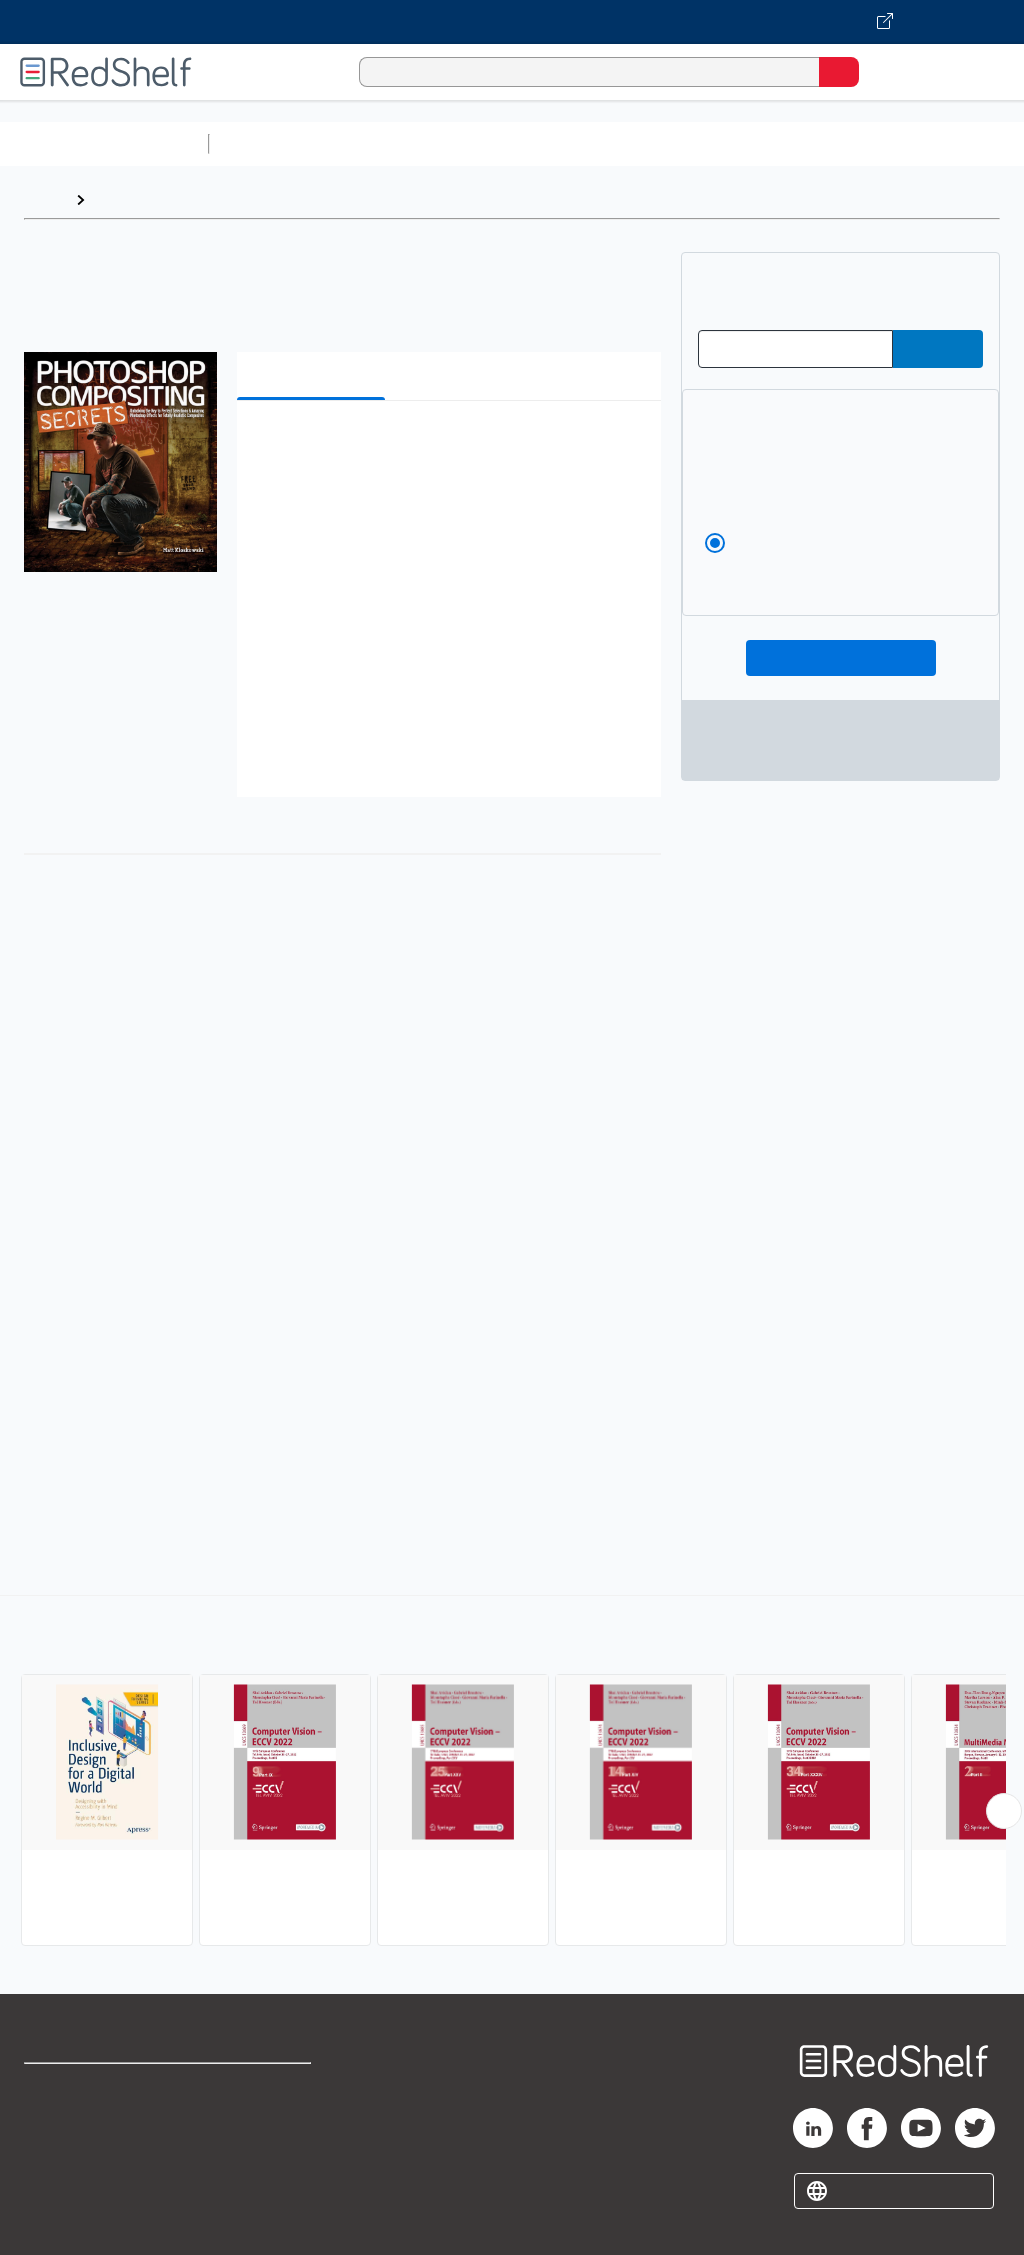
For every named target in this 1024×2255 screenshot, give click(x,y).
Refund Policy (264, 2131)
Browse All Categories (104, 143)
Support (51, 2131)
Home (45, 199)
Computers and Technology (571, 143)
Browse (123, 199)
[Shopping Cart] (884, 71)
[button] (447, 446)
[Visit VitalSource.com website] (512, 22)
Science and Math (392, 143)
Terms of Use (262, 2087)
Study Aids (270, 143)
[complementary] (512, 1773)
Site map (55, 2219)
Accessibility (260, 2175)
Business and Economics (776, 143)
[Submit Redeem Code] (938, 349)
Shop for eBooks (83, 2087)
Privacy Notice (75, 2175)
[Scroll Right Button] (1004, 1811)
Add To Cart (841, 658)
